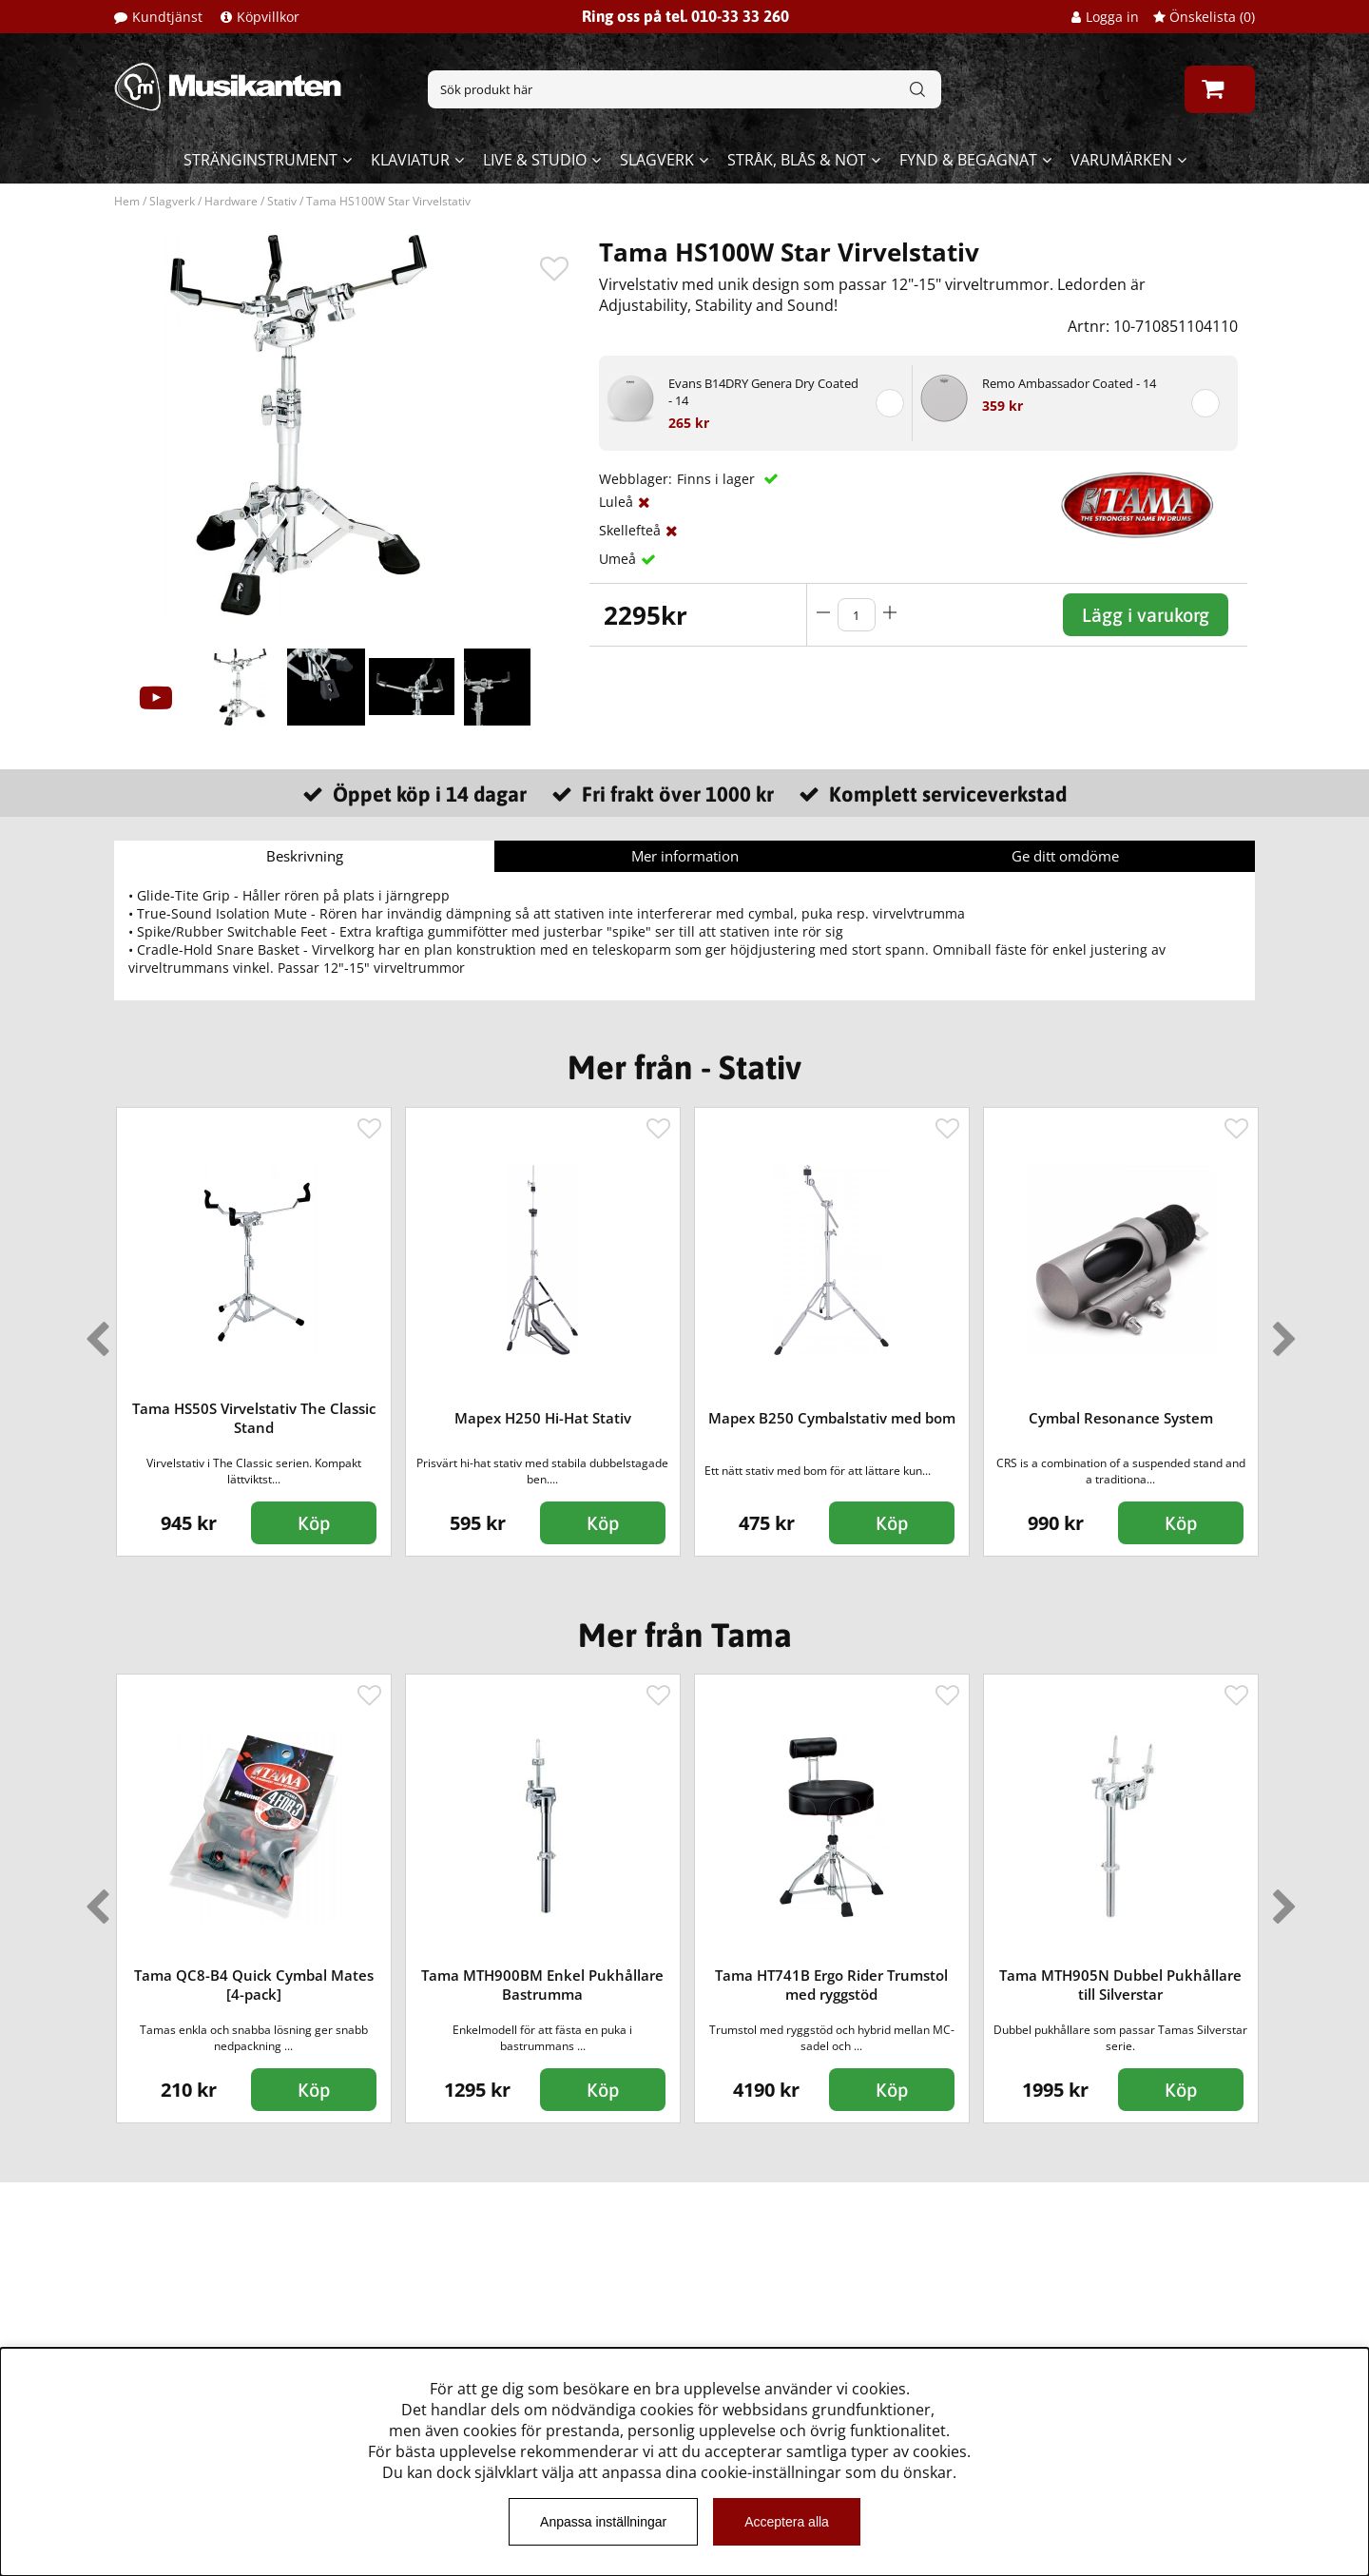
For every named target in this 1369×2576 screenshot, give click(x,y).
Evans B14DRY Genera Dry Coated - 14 (763, 392)
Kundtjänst (167, 17)
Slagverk (657, 159)
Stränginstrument (260, 159)
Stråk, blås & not (796, 159)
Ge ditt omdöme (1065, 855)
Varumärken (1121, 159)
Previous (93, 1331)
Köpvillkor (268, 17)
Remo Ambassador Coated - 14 (1069, 383)
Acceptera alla (786, 2521)
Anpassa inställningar (603, 2521)
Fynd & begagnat (968, 159)
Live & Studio (535, 159)
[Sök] (684, 89)
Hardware (231, 201)
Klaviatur (410, 159)
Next (1280, 1331)
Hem (127, 201)
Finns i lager (718, 479)
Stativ (282, 201)
